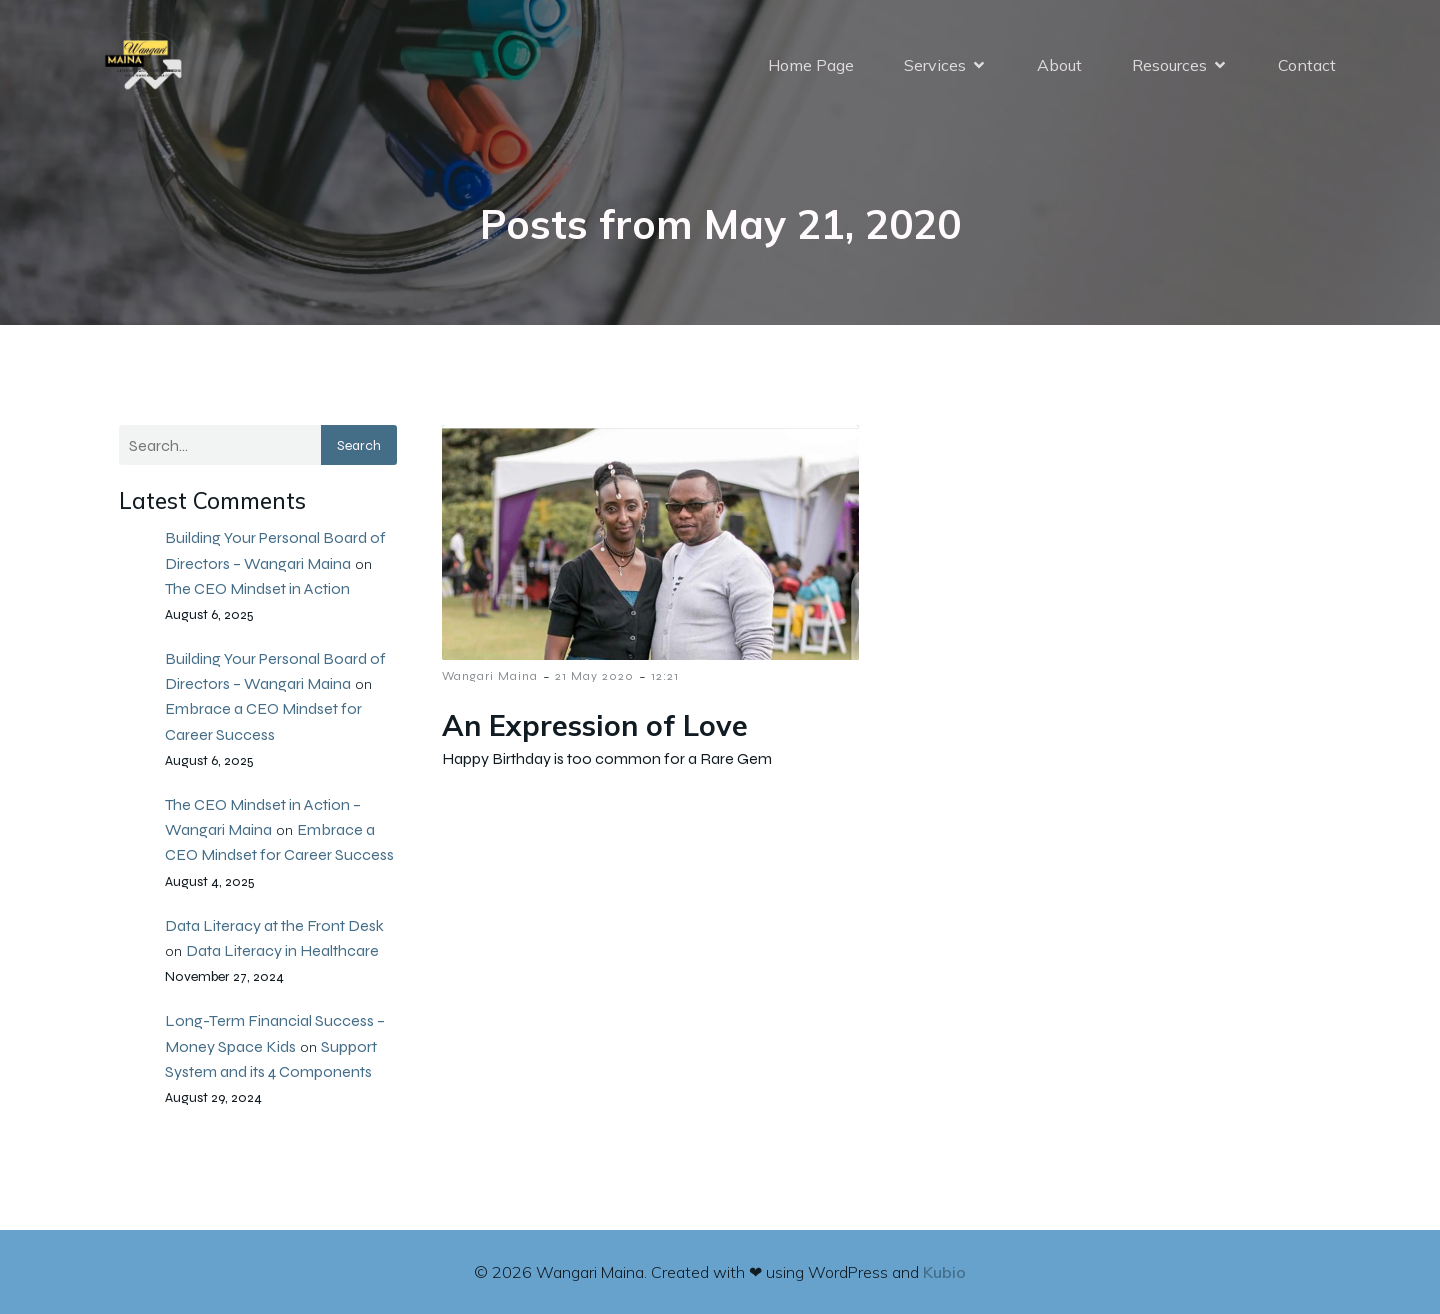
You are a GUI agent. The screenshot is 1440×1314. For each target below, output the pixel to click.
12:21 (665, 676)
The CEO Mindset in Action (257, 588)
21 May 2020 (594, 676)
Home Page (811, 65)
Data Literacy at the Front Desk (274, 925)
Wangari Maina (490, 676)
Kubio (944, 1272)
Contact (1307, 65)
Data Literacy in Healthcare (282, 950)
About (1059, 65)
